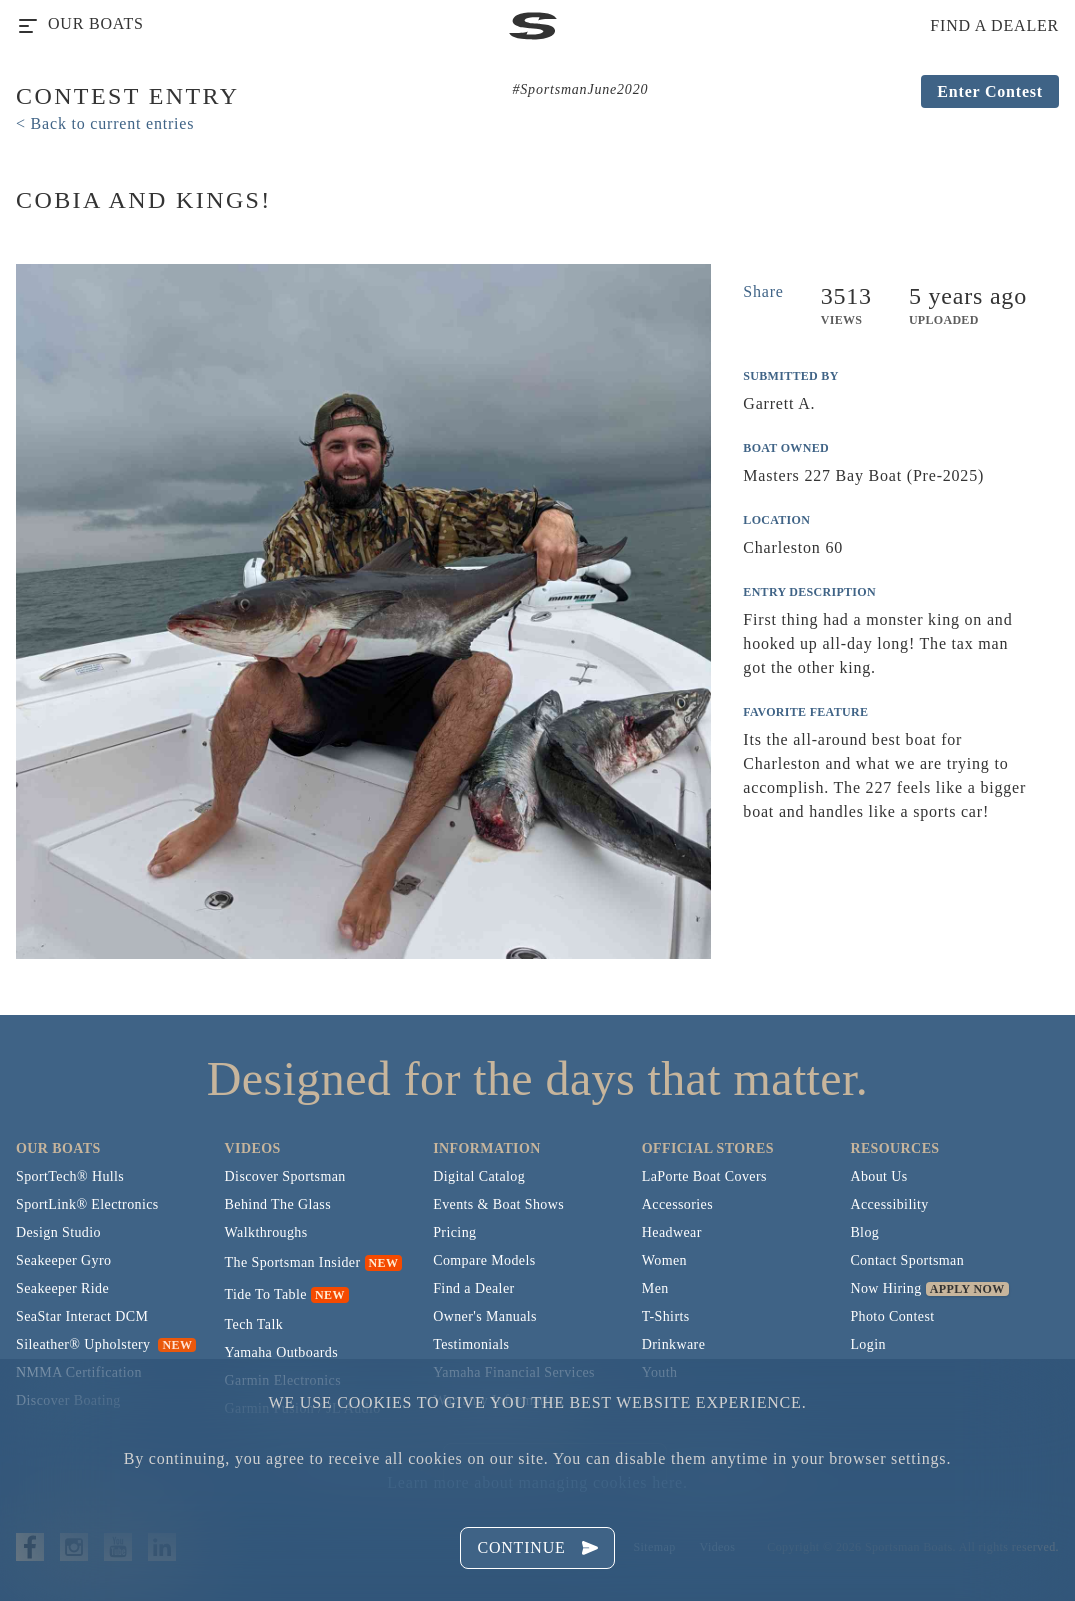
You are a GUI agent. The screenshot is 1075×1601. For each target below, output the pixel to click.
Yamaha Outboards (281, 1352)
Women (664, 1260)
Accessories (677, 1204)
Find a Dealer (473, 1288)
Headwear (672, 1232)
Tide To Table (266, 1294)
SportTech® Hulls (70, 1176)
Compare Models (484, 1260)
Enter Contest (990, 91)
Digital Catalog (479, 1176)
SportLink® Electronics (87, 1204)
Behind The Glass (278, 1204)
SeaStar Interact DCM (82, 1316)
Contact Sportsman (907, 1260)
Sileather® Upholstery (106, 1344)
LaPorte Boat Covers (704, 1176)
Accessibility (889, 1204)
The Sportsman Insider (293, 1262)
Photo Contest (892, 1316)
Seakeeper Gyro (63, 1260)
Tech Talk (254, 1324)
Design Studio (58, 1232)
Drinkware (673, 1344)
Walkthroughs (266, 1232)
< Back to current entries (105, 123)
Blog (864, 1232)
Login (867, 1344)
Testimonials (471, 1344)
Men (655, 1288)
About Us (878, 1176)
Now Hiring (885, 1288)
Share (763, 291)
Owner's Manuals (485, 1316)
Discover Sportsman (285, 1176)
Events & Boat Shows (498, 1204)
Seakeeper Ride (62, 1288)
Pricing (454, 1232)
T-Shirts (666, 1316)
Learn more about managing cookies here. (537, 1482)
